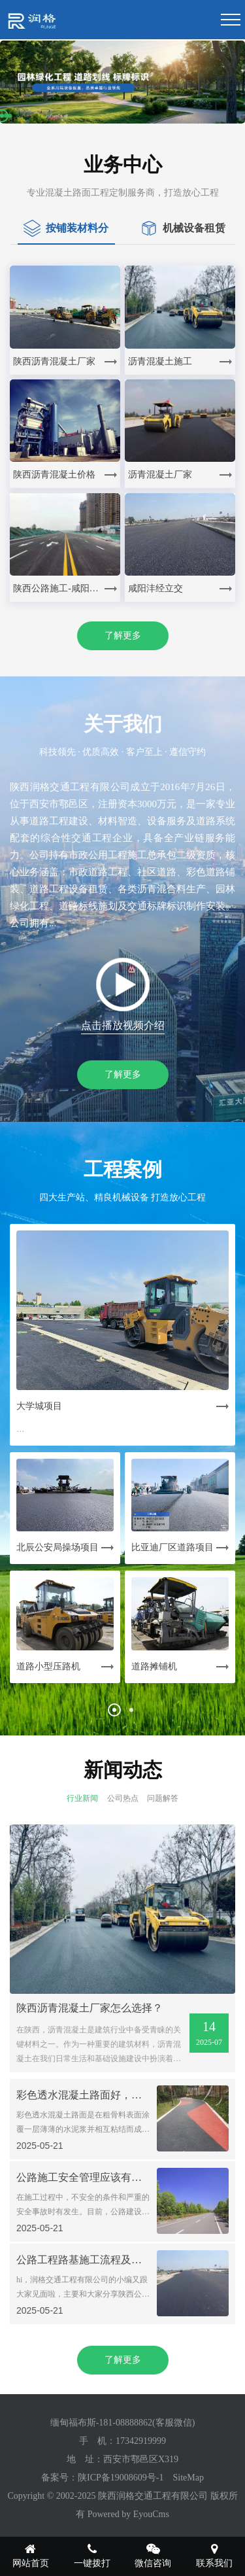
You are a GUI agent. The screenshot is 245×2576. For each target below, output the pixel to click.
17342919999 (141, 2441)
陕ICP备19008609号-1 (120, 2477)
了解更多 (123, 635)
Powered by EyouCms (127, 2514)
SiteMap (188, 2477)
